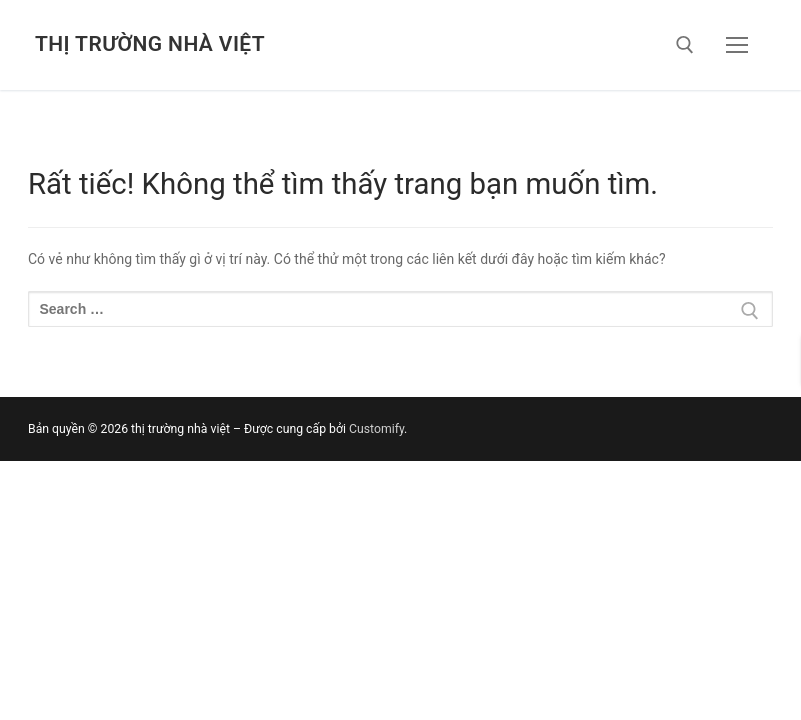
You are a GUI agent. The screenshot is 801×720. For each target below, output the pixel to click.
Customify (376, 429)
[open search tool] (685, 45)
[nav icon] (737, 45)
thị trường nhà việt (150, 44)
